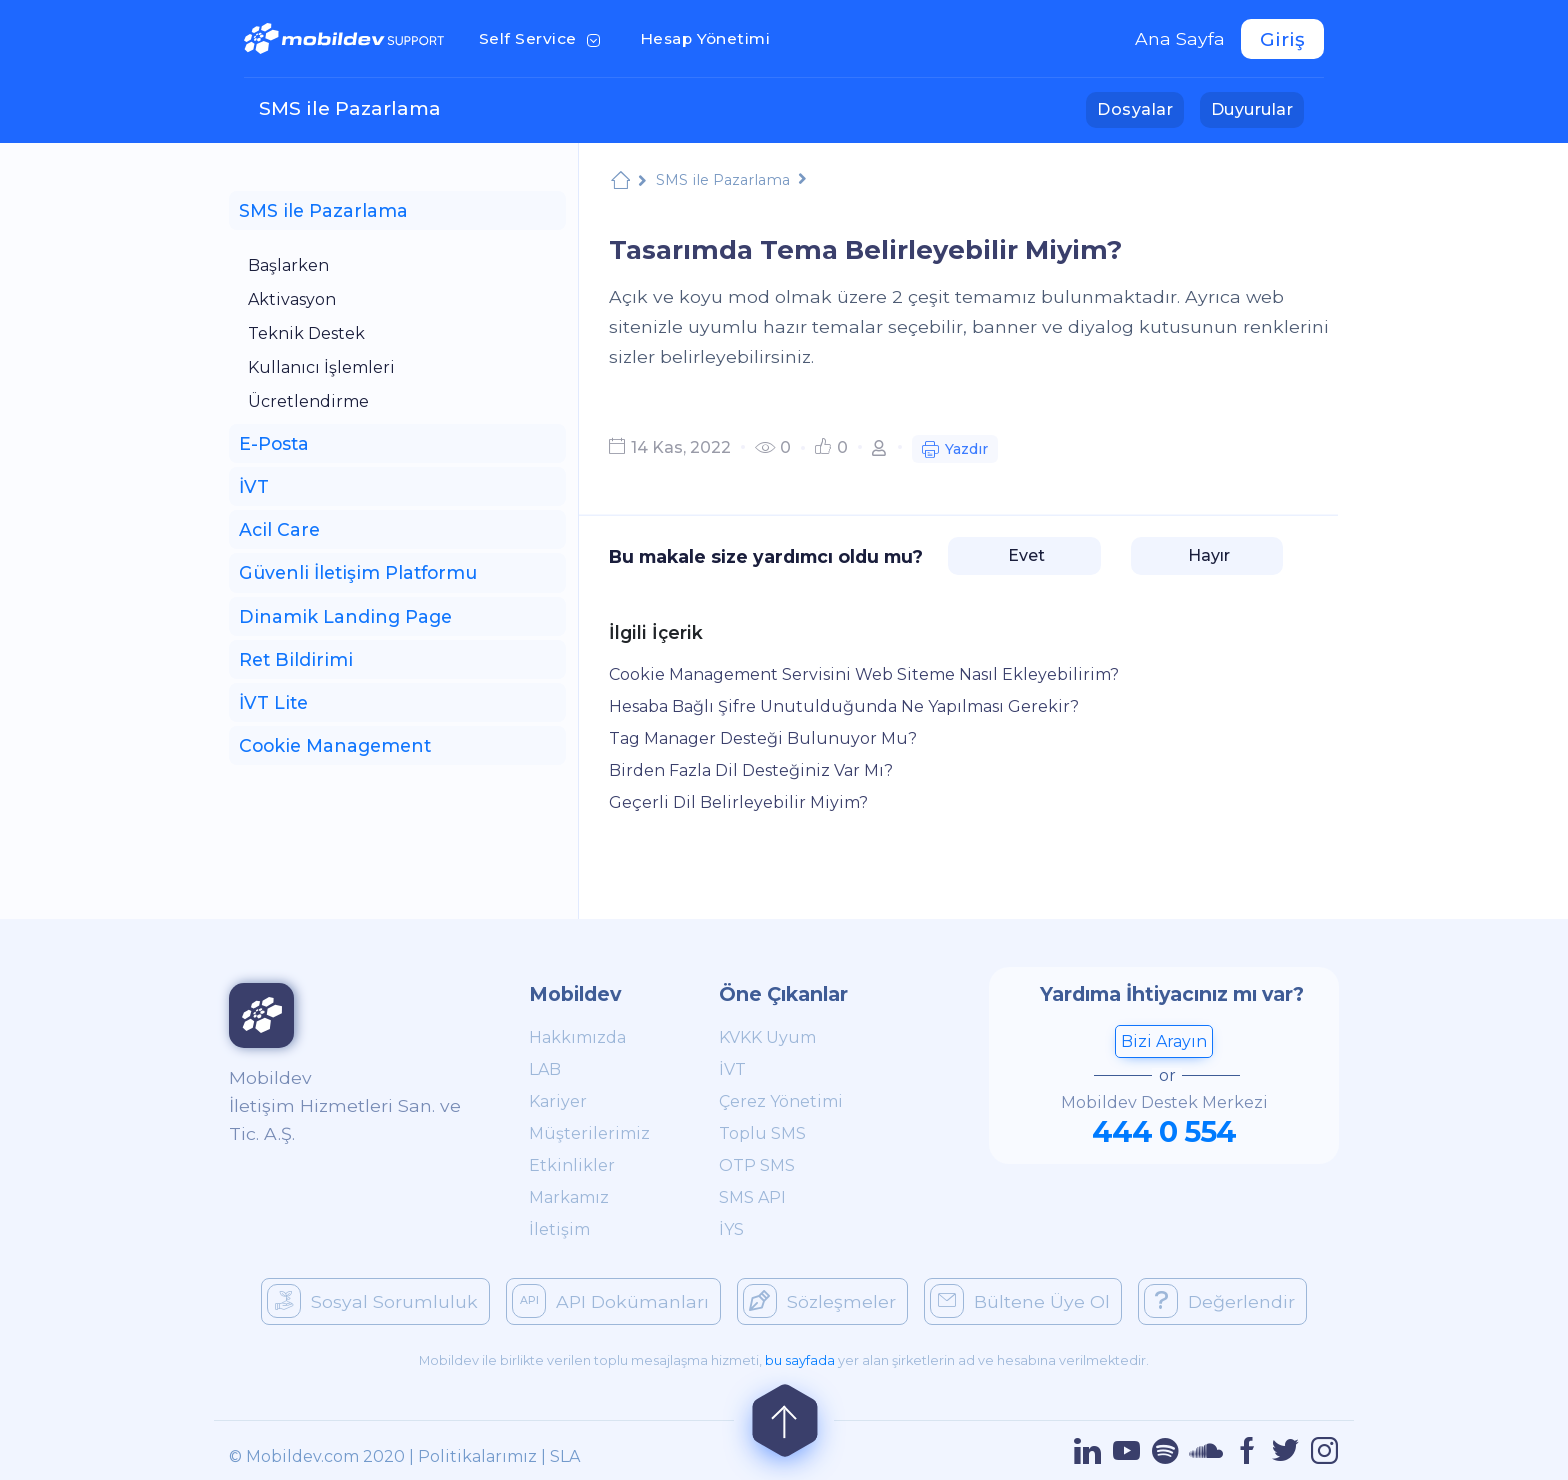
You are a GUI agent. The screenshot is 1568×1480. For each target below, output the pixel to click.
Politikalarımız (477, 1456)
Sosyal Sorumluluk (372, 1301)
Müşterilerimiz (589, 1133)
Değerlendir (1219, 1301)
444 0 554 (1164, 1131)
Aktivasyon (292, 299)
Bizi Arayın (1164, 1041)
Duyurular (1257, 108)
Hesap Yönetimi (711, 37)
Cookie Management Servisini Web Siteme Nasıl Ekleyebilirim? (864, 674)
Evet (1024, 555)
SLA (565, 1456)
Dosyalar (1140, 108)
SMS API (752, 1197)
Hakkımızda (577, 1037)
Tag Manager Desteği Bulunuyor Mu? (763, 738)
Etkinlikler (572, 1165)
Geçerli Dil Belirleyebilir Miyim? (738, 802)
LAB (545, 1069)
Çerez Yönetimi (781, 1101)
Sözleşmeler (819, 1301)
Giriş (1282, 39)
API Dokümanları (610, 1301)
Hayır (1207, 555)
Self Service (543, 37)
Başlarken (288, 265)
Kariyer (558, 1101)
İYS (731, 1229)
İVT (732, 1069)
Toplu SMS (762, 1133)
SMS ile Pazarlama (350, 108)
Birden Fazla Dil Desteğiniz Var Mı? (751, 770)
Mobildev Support (620, 182)
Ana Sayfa (1180, 38)
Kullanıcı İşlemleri (321, 367)
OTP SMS (757, 1165)
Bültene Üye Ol (1020, 1301)
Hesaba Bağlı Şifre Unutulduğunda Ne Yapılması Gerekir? (844, 706)
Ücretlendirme (308, 401)
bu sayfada (800, 1360)
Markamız (569, 1197)
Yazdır (955, 451)
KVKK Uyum (767, 1037)
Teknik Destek (306, 333)
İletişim (559, 1229)
